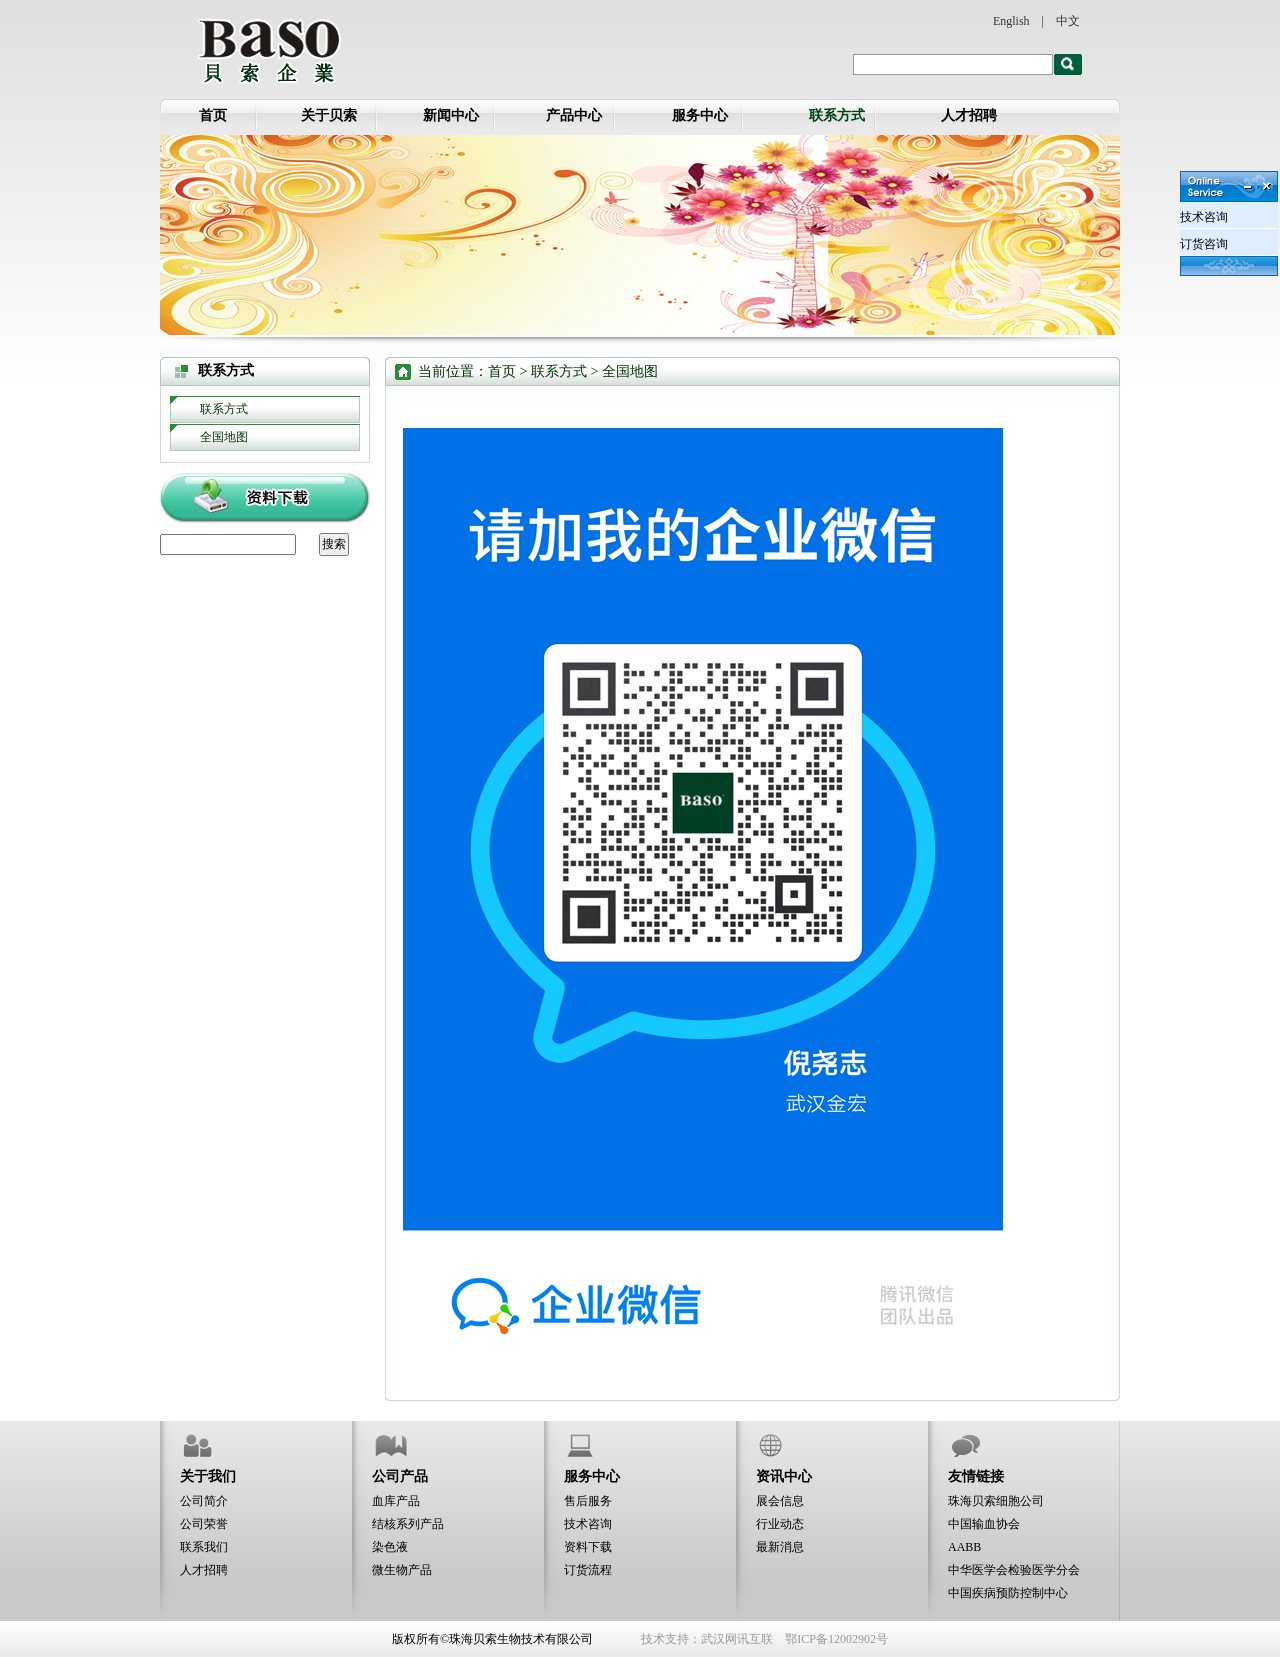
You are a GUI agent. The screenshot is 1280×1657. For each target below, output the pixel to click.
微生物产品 (402, 1570)
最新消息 (780, 1547)
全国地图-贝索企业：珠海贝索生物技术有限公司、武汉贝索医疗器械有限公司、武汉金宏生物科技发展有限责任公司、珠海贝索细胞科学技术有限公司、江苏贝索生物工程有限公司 (268, 49)
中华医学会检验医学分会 (1014, 1570)
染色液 (390, 1547)
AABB (964, 1547)
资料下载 (588, 1547)
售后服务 (588, 1501)
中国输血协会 (984, 1524)
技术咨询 (588, 1524)
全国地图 (224, 437)
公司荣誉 (204, 1524)
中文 (1068, 21)
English (1011, 21)
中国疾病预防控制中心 (1008, 1593)
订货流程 (588, 1570)
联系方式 (837, 115)
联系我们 (204, 1547)
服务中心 (700, 115)
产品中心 (574, 115)
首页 (213, 115)
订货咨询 (1204, 244)
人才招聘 (969, 115)
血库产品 (396, 1501)
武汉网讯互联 (737, 1639)
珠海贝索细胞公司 (996, 1501)
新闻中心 (451, 115)
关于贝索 (329, 115)
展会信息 (780, 1501)
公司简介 (204, 1501)
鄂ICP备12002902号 (836, 1639)
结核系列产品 (408, 1524)
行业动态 (780, 1524)
